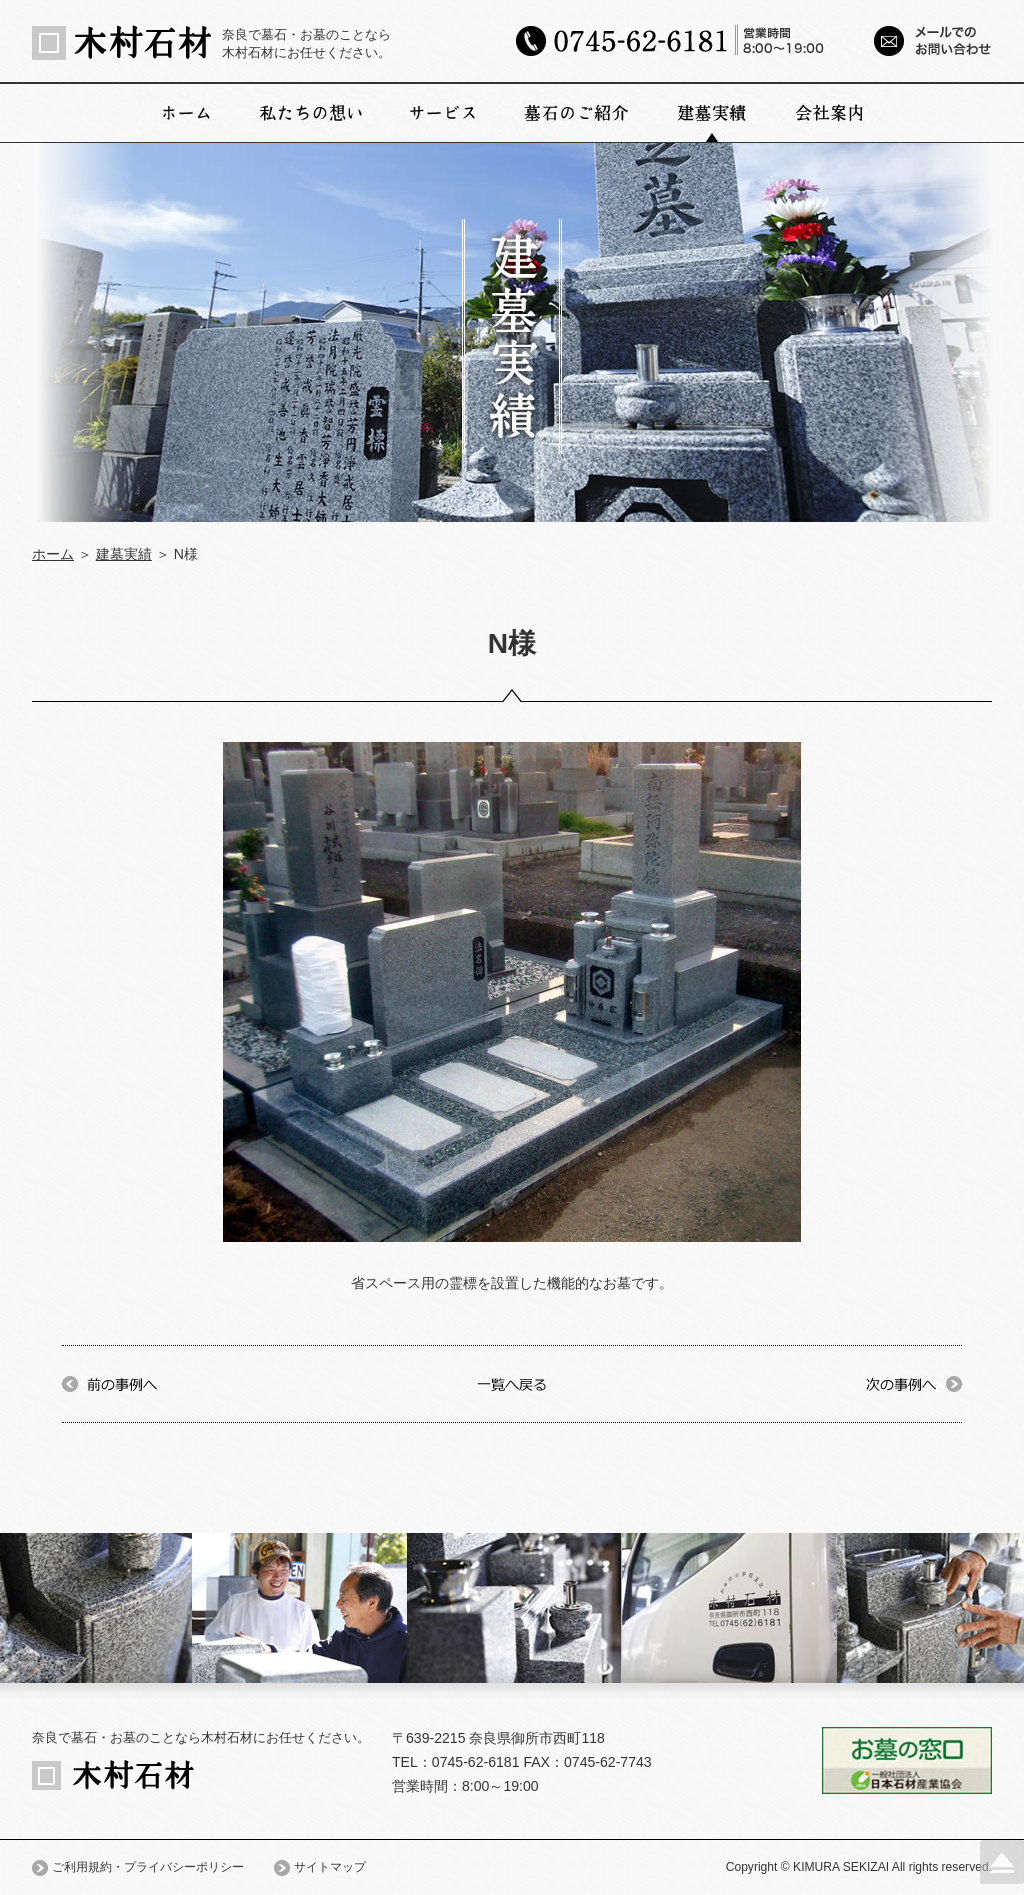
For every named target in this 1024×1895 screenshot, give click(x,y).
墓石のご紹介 (577, 113)
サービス (444, 113)
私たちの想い (311, 113)
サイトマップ (330, 1867)
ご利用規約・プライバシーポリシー (148, 1867)
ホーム (186, 113)
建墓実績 (712, 113)
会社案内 (830, 113)
